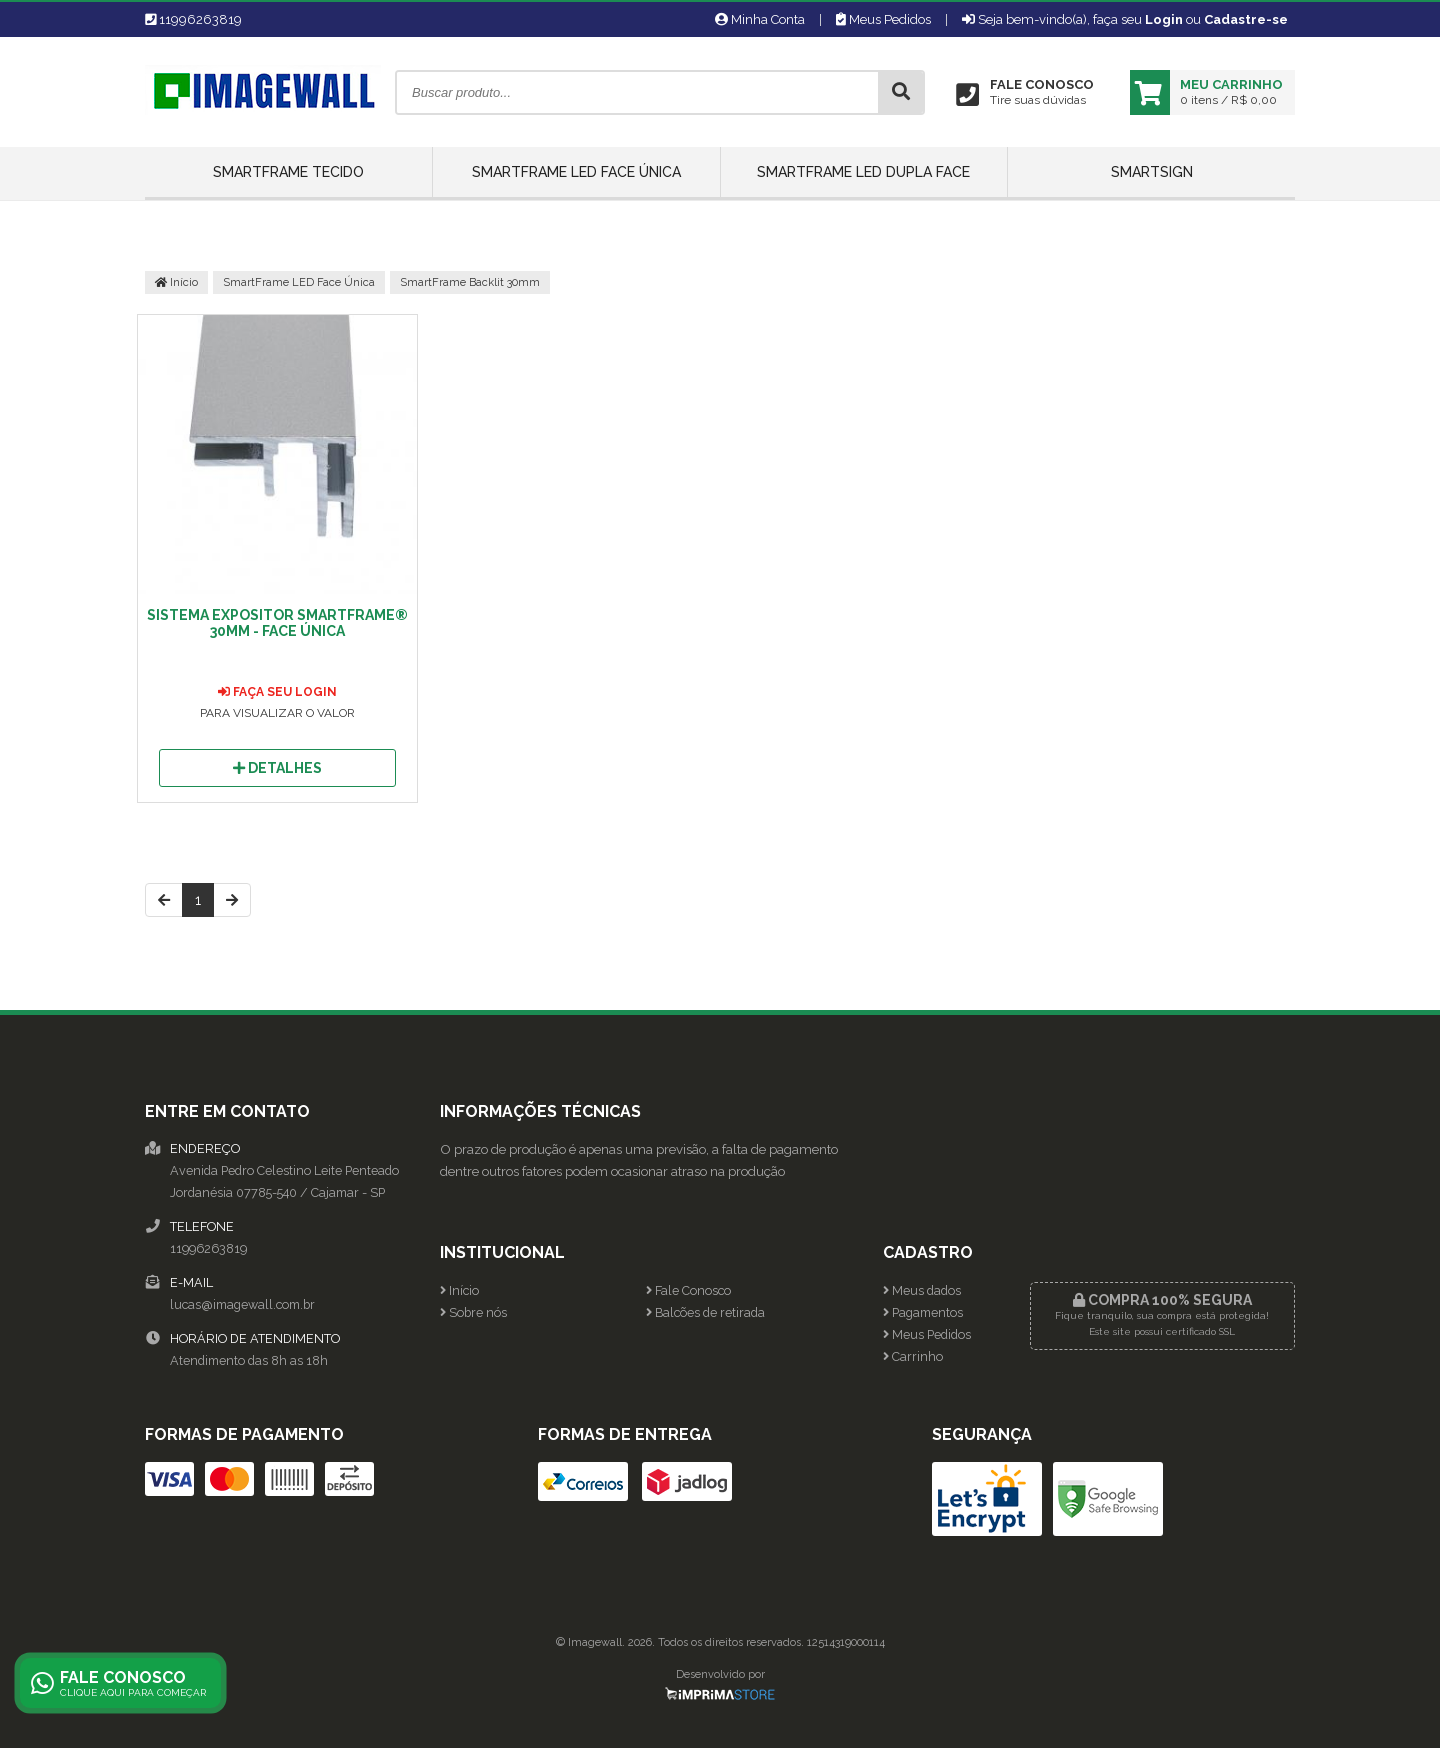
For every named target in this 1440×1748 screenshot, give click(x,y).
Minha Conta (760, 19)
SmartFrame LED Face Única (576, 172)
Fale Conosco (688, 1290)
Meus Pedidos (883, 19)
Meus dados (922, 1290)
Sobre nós (473, 1312)
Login (1164, 19)
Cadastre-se (1246, 19)
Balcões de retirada (705, 1312)
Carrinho (913, 1356)
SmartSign (1152, 172)
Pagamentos (923, 1312)
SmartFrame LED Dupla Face (863, 172)
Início (176, 282)
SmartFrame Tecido (288, 172)
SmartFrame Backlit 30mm (470, 282)
